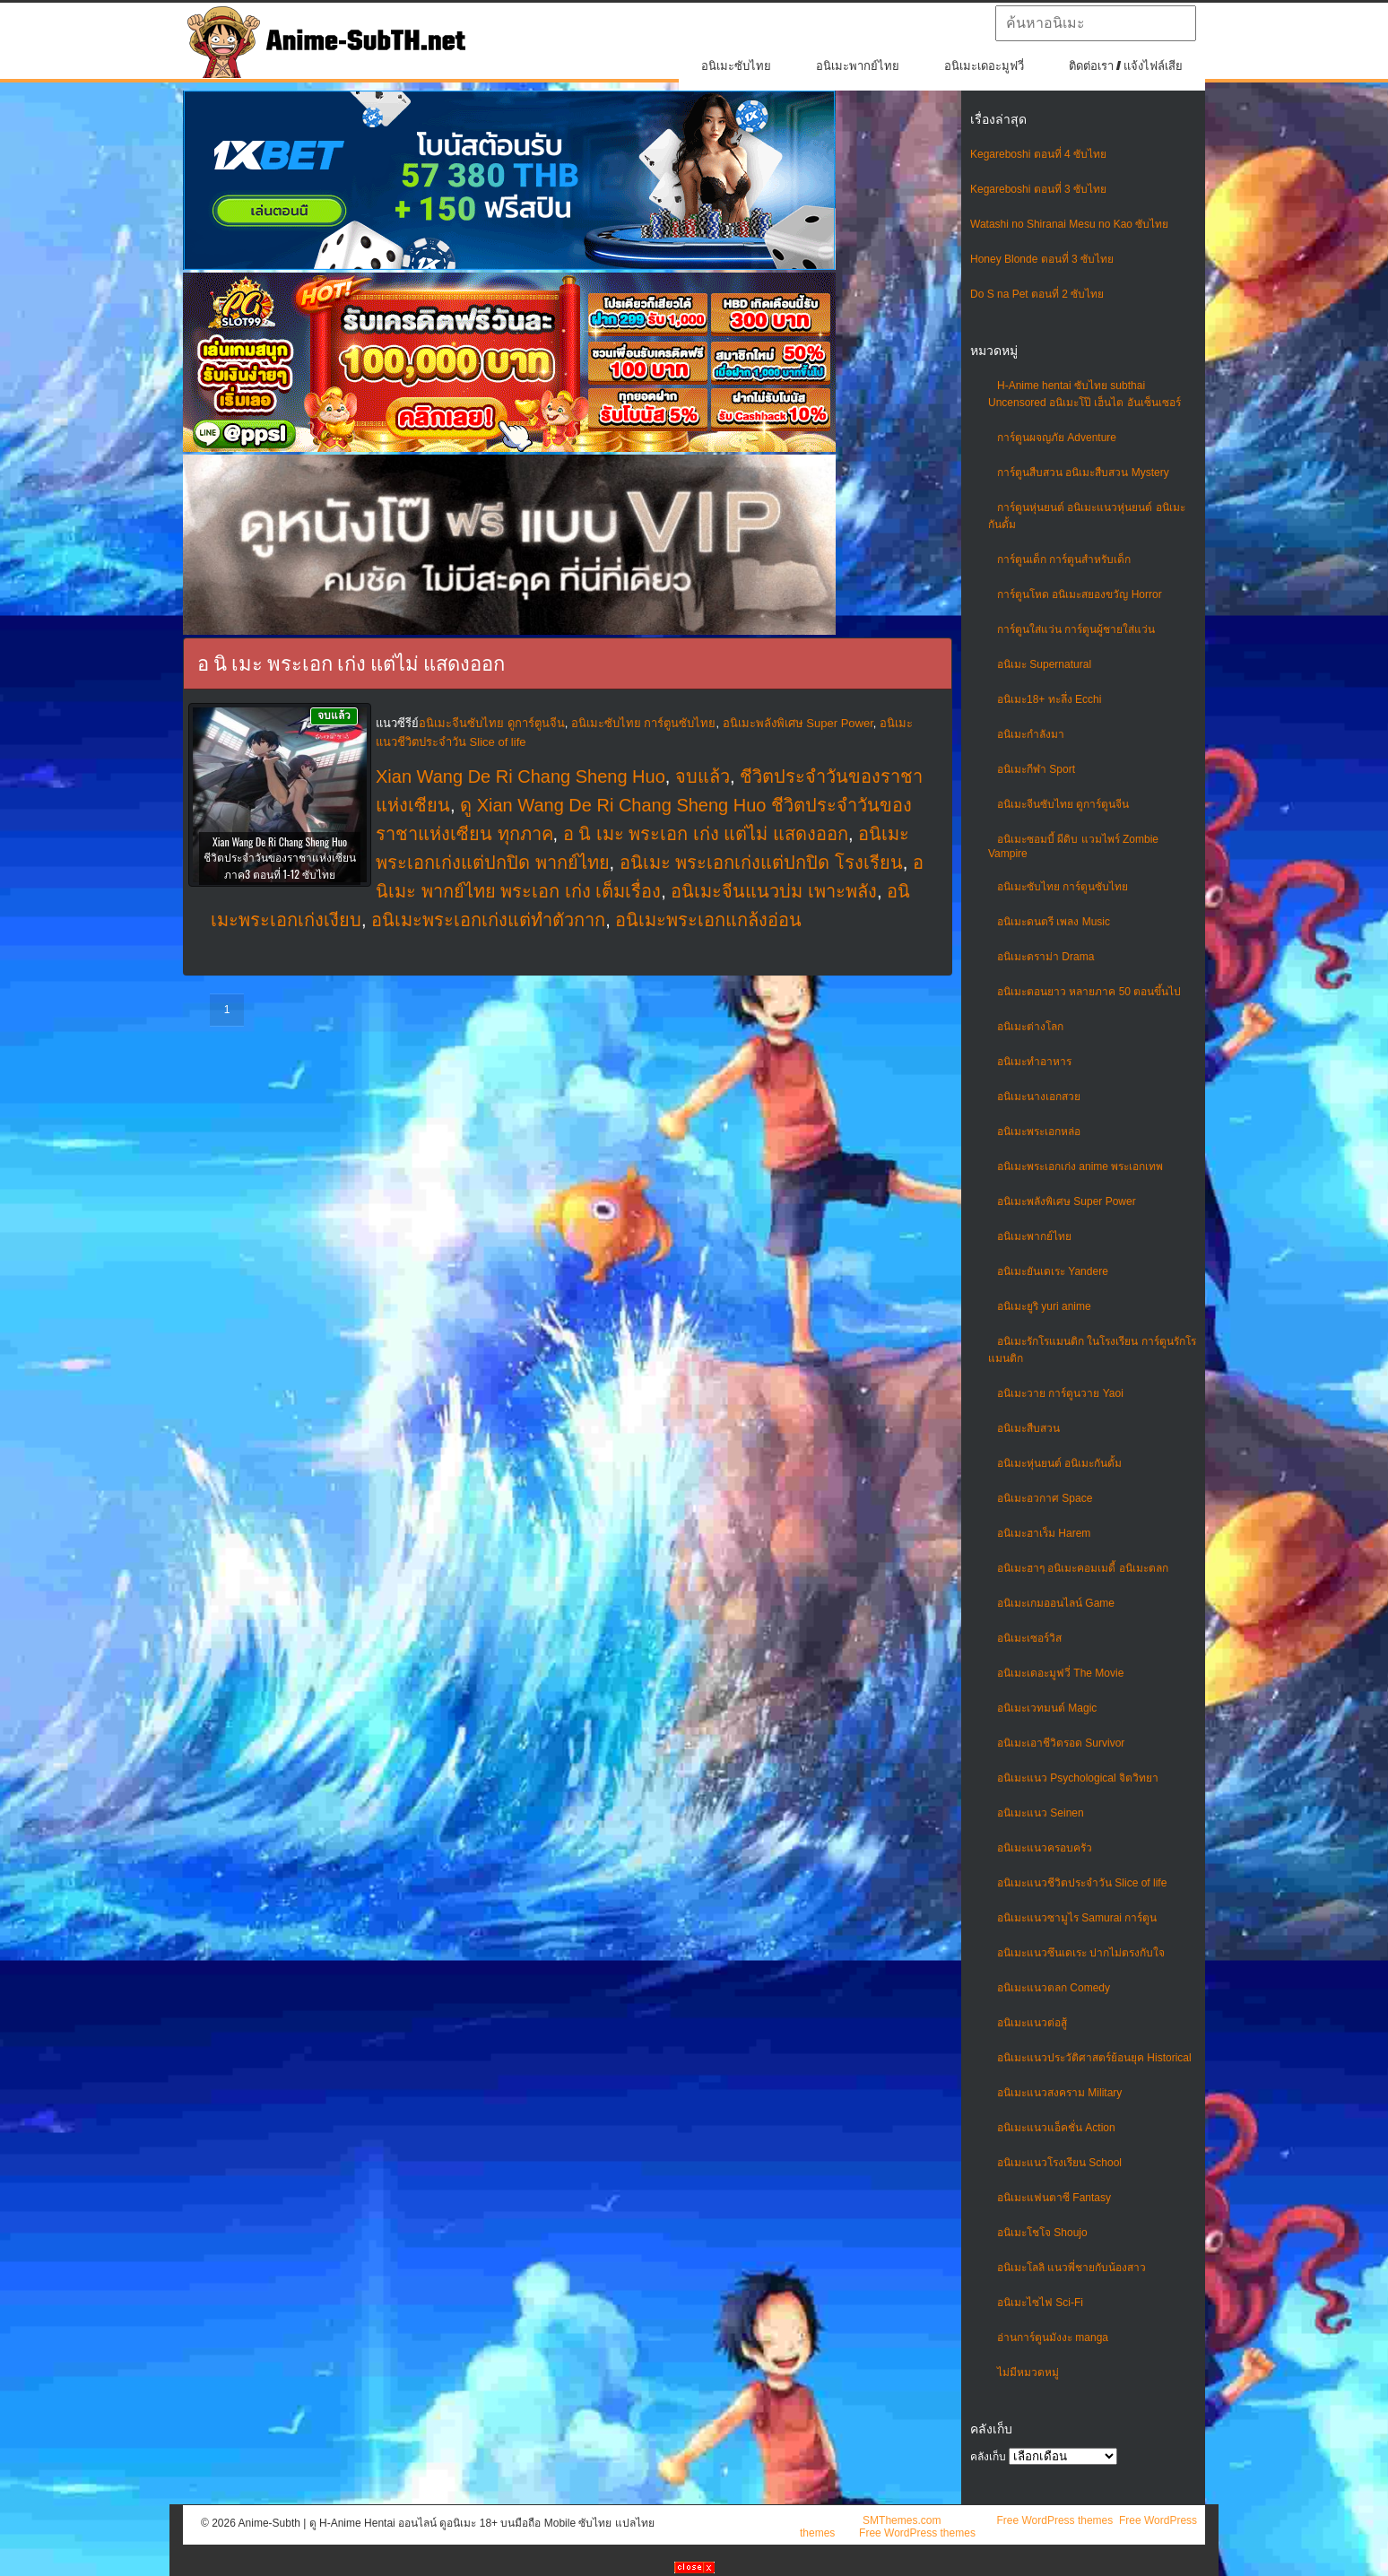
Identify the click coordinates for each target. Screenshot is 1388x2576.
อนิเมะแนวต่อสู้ (1032, 2023)
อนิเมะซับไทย (736, 65)
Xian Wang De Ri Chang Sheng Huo (520, 776)
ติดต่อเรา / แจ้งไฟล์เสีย (1126, 65)
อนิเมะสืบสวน (1028, 1428)
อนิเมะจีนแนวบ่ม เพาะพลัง (774, 891)
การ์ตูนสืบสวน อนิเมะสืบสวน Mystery (1083, 472)
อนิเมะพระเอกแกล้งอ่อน (708, 920)
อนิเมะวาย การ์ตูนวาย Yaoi (1060, 1393)
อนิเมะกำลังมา (1030, 734)
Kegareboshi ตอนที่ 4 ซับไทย (1038, 154)
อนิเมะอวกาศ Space (1044, 1498)
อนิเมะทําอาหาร (1034, 1061)
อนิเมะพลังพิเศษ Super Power (1066, 1201)
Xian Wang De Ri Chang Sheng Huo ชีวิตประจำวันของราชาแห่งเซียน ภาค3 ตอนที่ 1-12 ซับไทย (280, 857)
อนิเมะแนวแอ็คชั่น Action (1056, 2127)
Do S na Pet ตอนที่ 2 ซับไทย (1037, 294)
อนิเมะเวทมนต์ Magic (1047, 1708)
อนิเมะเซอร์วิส (1029, 1638)
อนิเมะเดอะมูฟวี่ (984, 65)
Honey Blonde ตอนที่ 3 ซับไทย (1042, 259)
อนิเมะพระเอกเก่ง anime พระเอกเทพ (1080, 1166)
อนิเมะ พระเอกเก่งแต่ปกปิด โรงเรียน (761, 862)
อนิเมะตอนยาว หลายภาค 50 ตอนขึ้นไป (1089, 991)
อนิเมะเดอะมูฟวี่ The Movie (1060, 1673)
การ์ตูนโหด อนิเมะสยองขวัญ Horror (1079, 594)
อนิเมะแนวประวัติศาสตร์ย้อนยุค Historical (1094, 2057)
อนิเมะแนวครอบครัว (1044, 1848)
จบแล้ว (702, 776)
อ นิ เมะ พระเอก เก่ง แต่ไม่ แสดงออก (705, 834)
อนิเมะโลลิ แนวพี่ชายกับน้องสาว (1071, 2267)
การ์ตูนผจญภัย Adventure (1056, 437)
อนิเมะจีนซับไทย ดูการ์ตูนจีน (1063, 804)
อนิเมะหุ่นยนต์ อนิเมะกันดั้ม (1059, 1463)
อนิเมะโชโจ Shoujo (1042, 2232)
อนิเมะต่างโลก (1030, 1026)
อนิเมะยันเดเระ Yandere (1052, 1271)
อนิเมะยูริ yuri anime (1044, 1306)
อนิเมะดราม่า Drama (1045, 956)
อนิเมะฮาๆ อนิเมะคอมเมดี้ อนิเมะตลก (1082, 1568)
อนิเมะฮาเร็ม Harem (1043, 1533)
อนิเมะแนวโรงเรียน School (1059, 2162)
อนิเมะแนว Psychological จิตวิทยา (1077, 1778)
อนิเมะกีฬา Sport (1036, 769)
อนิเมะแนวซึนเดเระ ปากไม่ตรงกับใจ (1081, 1953)
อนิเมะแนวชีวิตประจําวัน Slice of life (1082, 1883)
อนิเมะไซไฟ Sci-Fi (1040, 2302)
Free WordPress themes (1054, 2520)
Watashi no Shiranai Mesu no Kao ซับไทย (1069, 224)
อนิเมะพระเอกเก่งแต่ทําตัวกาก (488, 920)
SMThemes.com (902, 2520)
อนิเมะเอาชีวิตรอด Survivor (1060, 1743)
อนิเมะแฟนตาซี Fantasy (1054, 2197)
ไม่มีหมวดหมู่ (1028, 2372)
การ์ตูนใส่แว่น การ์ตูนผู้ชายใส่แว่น (1076, 629)
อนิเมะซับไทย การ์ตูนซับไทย (1062, 886)
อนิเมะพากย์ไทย (857, 65)
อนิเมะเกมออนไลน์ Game (1056, 1603)
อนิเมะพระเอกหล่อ (1038, 1131)
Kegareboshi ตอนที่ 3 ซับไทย (1038, 189)
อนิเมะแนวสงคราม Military (1059, 2092)
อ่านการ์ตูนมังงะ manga (1052, 2337)
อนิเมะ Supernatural (1044, 664)
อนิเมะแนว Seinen (1040, 1813)
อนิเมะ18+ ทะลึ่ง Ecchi (1049, 699)
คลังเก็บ (988, 2456)
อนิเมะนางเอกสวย (1038, 1096)
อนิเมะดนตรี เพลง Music (1053, 921)
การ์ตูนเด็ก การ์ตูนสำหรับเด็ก (1064, 559)
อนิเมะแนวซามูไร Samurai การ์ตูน (1077, 1918)
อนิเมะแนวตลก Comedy (1053, 1988)
